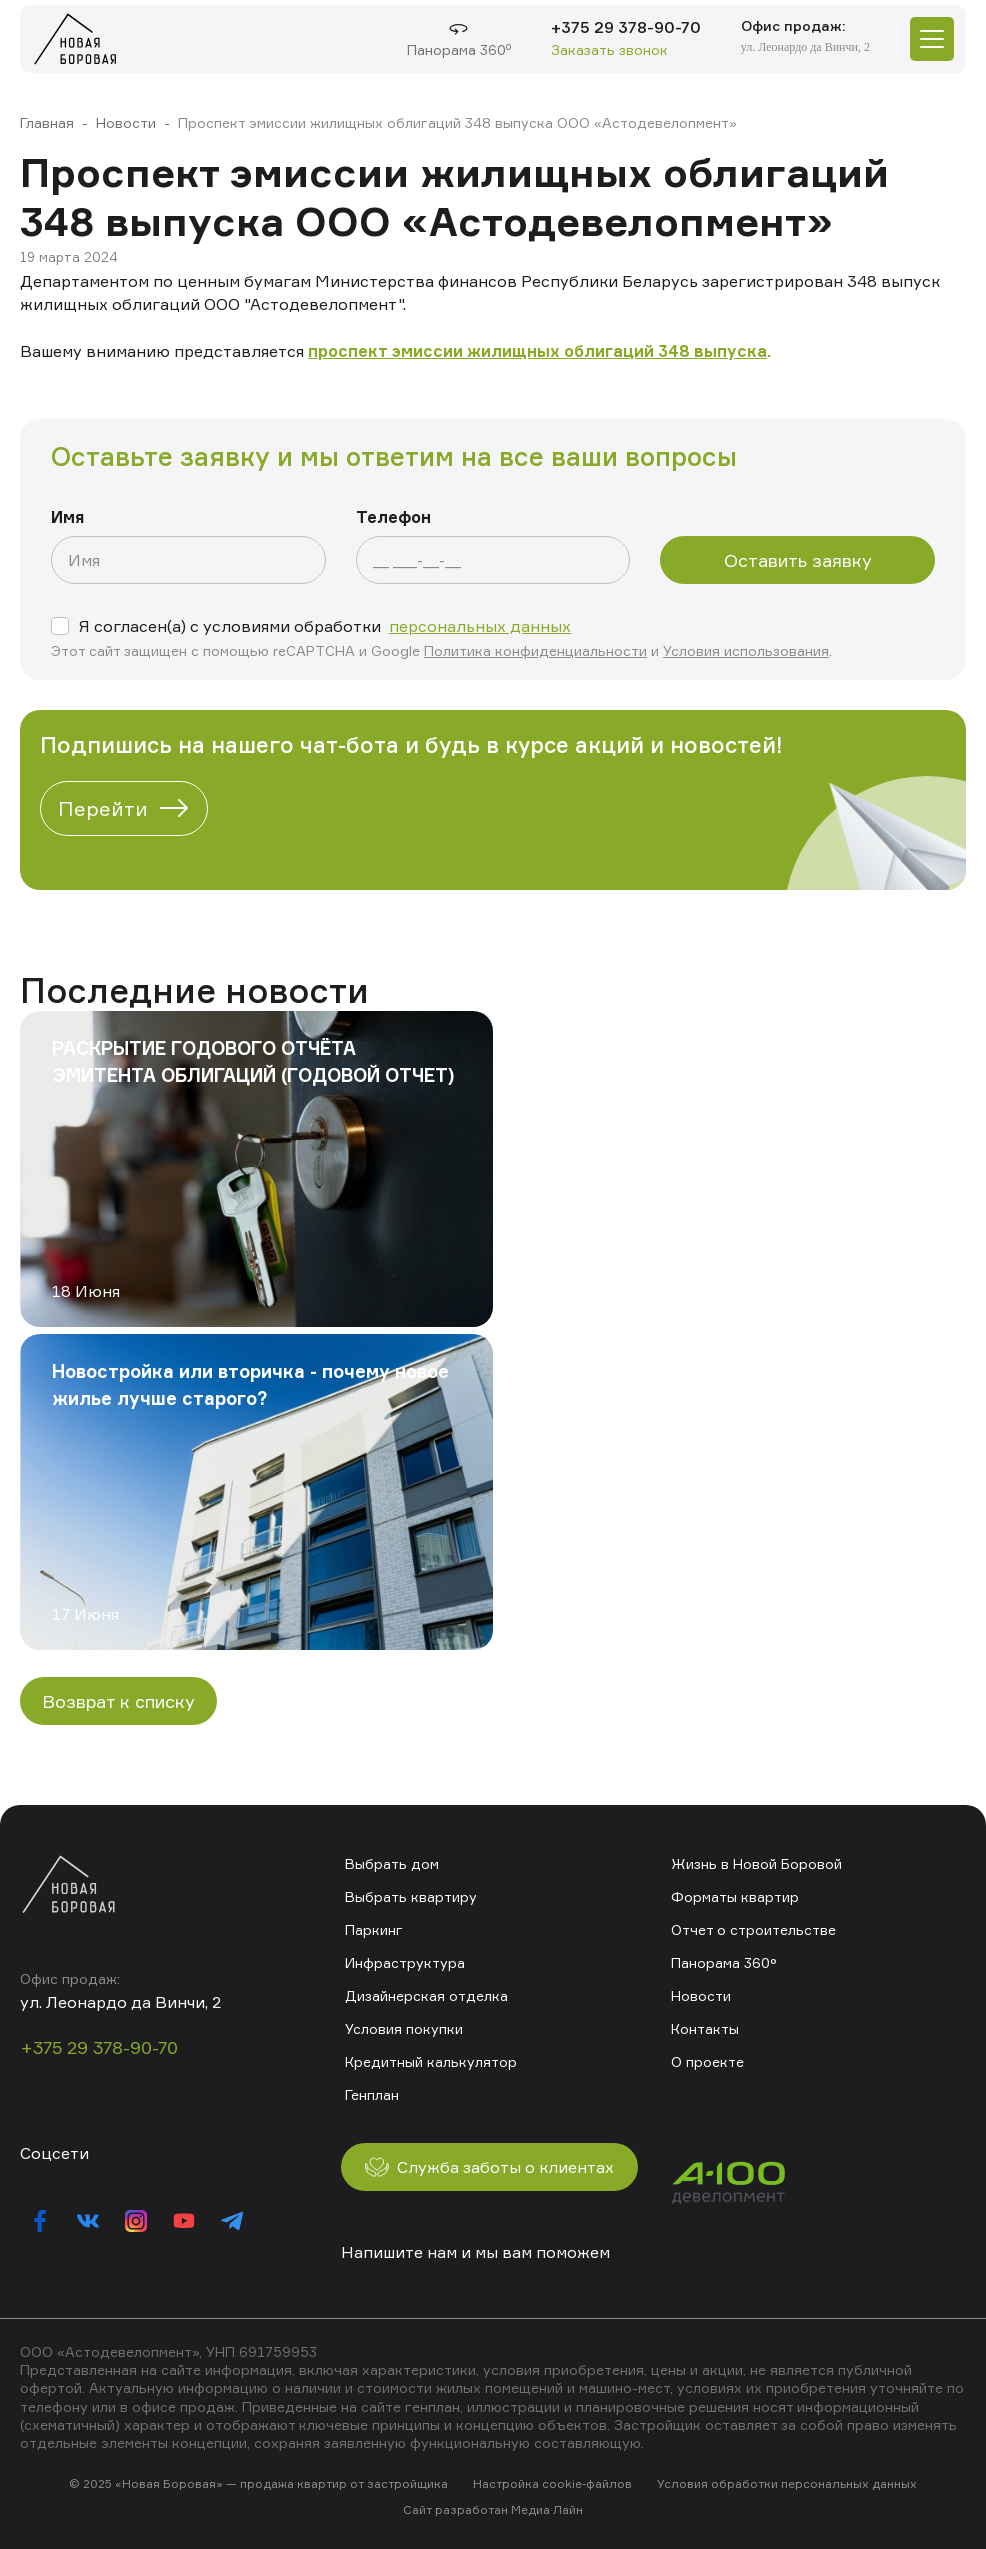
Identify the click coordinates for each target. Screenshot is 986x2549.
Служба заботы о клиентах (489, 2167)
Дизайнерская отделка (426, 1995)
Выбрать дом (392, 1863)
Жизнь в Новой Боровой (756, 1863)
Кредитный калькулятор (431, 2061)
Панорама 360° (724, 1962)
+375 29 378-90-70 (626, 27)
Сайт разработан (455, 2509)
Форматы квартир (735, 1896)
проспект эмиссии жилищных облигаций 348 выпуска (537, 351)
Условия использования (746, 650)
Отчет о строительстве (753, 1929)
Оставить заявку (798, 560)
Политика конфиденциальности (535, 650)
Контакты (705, 2028)
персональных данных (480, 626)
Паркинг (374, 1929)
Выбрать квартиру (411, 1896)
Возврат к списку (118, 1701)
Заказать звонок (609, 49)
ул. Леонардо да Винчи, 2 (805, 47)
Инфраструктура (405, 1962)
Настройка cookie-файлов (552, 2483)
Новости (126, 122)
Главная (47, 122)
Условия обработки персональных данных (787, 2483)
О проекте (707, 2061)
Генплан (372, 2094)
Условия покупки (404, 2028)
